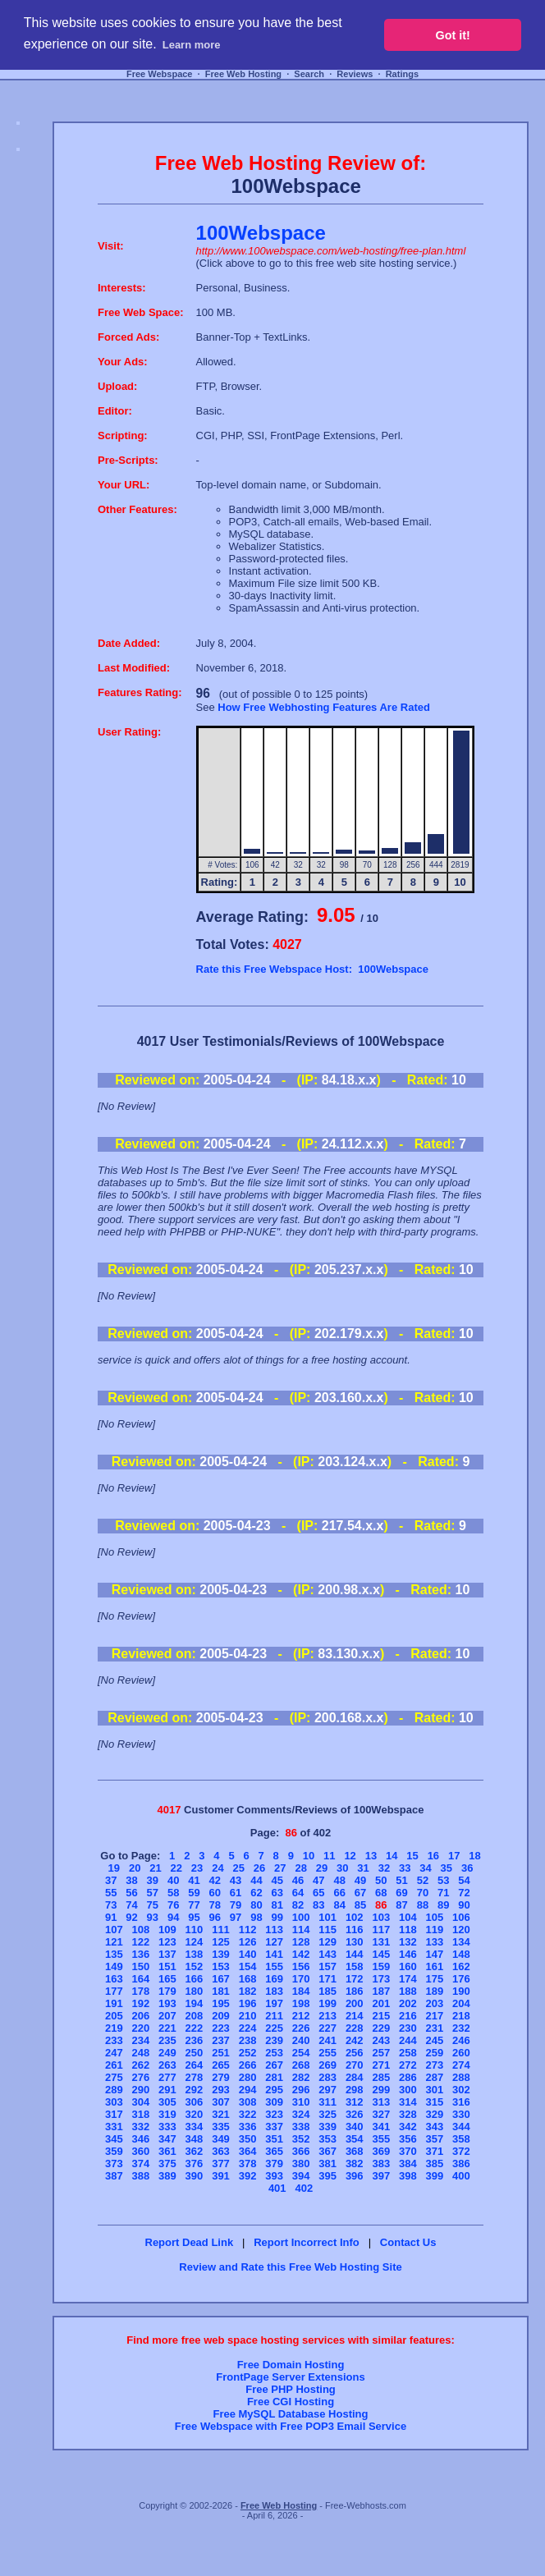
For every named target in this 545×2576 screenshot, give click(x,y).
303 (114, 2102)
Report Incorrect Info (307, 2242)
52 (422, 1880)
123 (167, 1942)
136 (141, 1954)
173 (381, 1979)
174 (408, 1979)
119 (435, 1929)
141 (274, 1954)
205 (114, 2016)
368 (355, 2151)
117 (381, 1929)
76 (173, 1905)
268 (301, 2065)
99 (276, 1917)
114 (301, 1929)
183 (274, 1991)
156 (301, 1966)
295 (274, 2089)
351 (274, 2139)
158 (355, 1966)
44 (256, 1880)
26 (259, 1868)
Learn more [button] (192, 45)
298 (355, 2089)
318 (141, 2114)
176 (461, 1979)
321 (221, 2114)
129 (327, 1942)
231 (435, 2028)
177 (114, 1991)
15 (412, 1855)
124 (194, 1942)
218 (461, 2016)
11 (329, 1855)
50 (381, 1880)
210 (248, 2016)
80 (256, 1905)
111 (221, 1929)
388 (141, 2176)
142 (301, 1954)
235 (167, 2040)
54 (463, 1880)
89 (443, 1905)
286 (408, 2077)
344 (461, 2126)
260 (461, 2053)
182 (248, 1991)
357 (435, 2139)
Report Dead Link (189, 2242)
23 (197, 1868)
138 (194, 1954)
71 (443, 1892)
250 (194, 2053)
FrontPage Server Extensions (290, 2377)
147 (435, 1954)
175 (435, 1979)
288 (461, 2077)
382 (355, 2163)
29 (321, 1868)
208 (194, 2016)
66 (339, 1892)
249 (167, 2053)
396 (355, 2176)
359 (114, 2151)
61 (235, 1892)
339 (327, 2126)
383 (381, 2163)
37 (111, 1880)
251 (221, 2053)
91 (111, 1917)
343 (435, 2126)
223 (221, 2028)
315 (435, 2102)
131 (381, 1942)
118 (408, 1929)
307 (221, 2102)
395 (327, 2176)
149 (114, 1966)
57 (152, 1892)
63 (276, 1892)
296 (301, 2089)
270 (355, 2065)
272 (408, 2065)
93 (152, 1917)
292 (194, 2089)
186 (355, 1991)
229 (381, 2028)
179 (167, 1991)
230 (408, 2028)
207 (167, 2016)
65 (318, 1892)
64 (298, 1892)
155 (274, 1966)
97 (235, 1917)
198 (301, 2003)
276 (141, 2077)
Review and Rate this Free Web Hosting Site (290, 2267)
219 (114, 2028)
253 (274, 2053)
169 (274, 1979)
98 (256, 1917)
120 (461, 1929)
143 (327, 1954)
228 (355, 2028)
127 (274, 1942)
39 (152, 1880)
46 (298, 1880)
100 (301, 1917)
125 (221, 1942)
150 (141, 1966)
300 (408, 2089)
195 (221, 2003)
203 (435, 2003)
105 (435, 1917)
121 (114, 1942)
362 (194, 2151)
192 (141, 2003)
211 (274, 2016)
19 (114, 1868)
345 (114, 2139)
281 (274, 2077)
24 (217, 1868)
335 (221, 2126)
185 (327, 1991)
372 (461, 2151)
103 (381, 1917)
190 (461, 1991)
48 (339, 1880)
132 (408, 1942)
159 (381, 1966)
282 (301, 2077)
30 (342, 1868)
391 (221, 2176)
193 (167, 2003)
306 (194, 2102)
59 (193, 1892)
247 (114, 2053)
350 (248, 2139)
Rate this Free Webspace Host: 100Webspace (312, 969)
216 (408, 2016)
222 (194, 2028)
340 (355, 2126)
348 (194, 2139)
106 (461, 1917)
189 (435, 1991)
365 (274, 2151)
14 (391, 1855)
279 (221, 2077)
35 (446, 1868)
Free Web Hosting (243, 74)
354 (355, 2139)
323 (274, 2114)
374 (141, 2163)
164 (141, 1979)
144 (355, 1954)
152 (194, 1966)
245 (435, 2040)
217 (435, 2016)
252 (248, 2053)
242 (355, 2040)
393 (274, 2176)
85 (360, 1905)
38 (131, 1880)
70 (422, 1892)
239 (274, 2040)
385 (435, 2163)
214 (355, 2016)
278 (194, 2077)
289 (114, 2089)
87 (401, 1905)
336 (248, 2126)
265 (221, 2065)
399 (435, 2176)
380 (301, 2163)
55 (111, 1892)
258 (408, 2053)
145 (381, 1954)
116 (355, 1929)
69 (401, 1892)
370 (408, 2151)
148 (461, 1954)
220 (141, 2028)
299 (381, 2089)
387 (114, 2176)
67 (360, 1892)
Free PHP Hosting (290, 2389)
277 (167, 2077)
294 (248, 2089)
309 (274, 2102)
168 (248, 1979)
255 (327, 2053)
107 (114, 1929)
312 (355, 2102)
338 (301, 2126)
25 (238, 1868)
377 (221, 2163)
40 (173, 1880)
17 (454, 1855)
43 (235, 1880)
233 (114, 2040)
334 (194, 2126)
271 (381, 2065)
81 (276, 1905)
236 (194, 2040)
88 (422, 1905)
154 (248, 1966)
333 (167, 2126)
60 (215, 1892)
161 (435, 1966)
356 (408, 2139)
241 (327, 2040)
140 (248, 1954)
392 (248, 2176)
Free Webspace (159, 74)
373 (114, 2163)
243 (381, 2040)
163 (114, 1979)
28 (300, 1868)
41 (193, 1880)
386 (461, 2163)
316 (461, 2102)
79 (235, 1905)
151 (167, 1966)
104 (408, 1917)
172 (355, 1979)
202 (408, 2003)
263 (167, 2065)
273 (435, 2065)
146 (408, 1954)
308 (248, 2102)
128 (301, 1942)
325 (327, 2114)
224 (248, 2028)
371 (435, 2151)
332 (141, 2126)
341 (381, 2126)
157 (327, 1966)
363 (221, 2151)
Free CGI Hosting (290, 2401)
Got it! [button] (453, 35)
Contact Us (408, 2242)
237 (221, 2040)
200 (355, 2003)
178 (141, 1991)
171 (327, 1979)
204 (461, 2003)
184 (301, 1991)
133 (435, 1942)
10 (308, 1855)
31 (363, 1868)
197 (274, 2003)
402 (304, 2188)
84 (339, 1905)
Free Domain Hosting (291, 2364)
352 (301, 2139)
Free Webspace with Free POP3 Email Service (290, 2426)
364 (248, 2151)
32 (384, 1868)
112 (248, 1929)
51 (401, 1880)
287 (435, 2077)
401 (277, 2188)
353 (327, 2139)
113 (274, 1929)
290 (141, 2089)
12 (349, 1855)
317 (114, 2114)
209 (221, 2016)
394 (301, 2176)
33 (404, 1868)
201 (381, 2003)
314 (408, 2102)
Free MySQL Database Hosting (290, 2414)
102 (355, 1917)
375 (167, 2163)
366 (301, 2151)
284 (355, 2077)
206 (141, 2016)
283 (327, 2077)
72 (463, 1892)
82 (298, 1905)
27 (280, 1868)
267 (274, 2065)
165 (167, 1979)
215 (381, 2016)
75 (152, 1905)
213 (327, 2016)
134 (461, 1942)
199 (327, 2003)
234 (141, 2040)
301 (435, 2089)
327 (381, 2114)
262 (141, 2065)
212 (301, 2016)
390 (194, 2176)
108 (141, 1929)
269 (327, 2065)
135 (114, 1954)
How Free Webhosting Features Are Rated (324, 707)
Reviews (354, 74)
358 (461, 2139)
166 (194, 1979)
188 (408, 1991)
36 (467, 1868)
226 (301, 2028)
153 (221, 1966)
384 (408, 2163)
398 (408, 2176)
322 (248, 2114)
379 (274, 2163)
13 (371, 1855)
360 (141, 2151)
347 (167, 2139)
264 (194, 2065)
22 (176, 1868)
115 (327, 1929)
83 (318, 1905)
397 (381, 2176)
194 (194, 2003)
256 (355, 2053)
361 (167, 2151)
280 (248, 2077)
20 (134, 1868)
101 (327, 1917)
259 (435, 2053)
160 (408, 1966)
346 (141, 2139)
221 (167, 2028)
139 (221, 1954)
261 (114, 2065)
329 (435, 2114)
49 (360, 1880)
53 (443, 1880)
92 (131, 1917)
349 (221, 2139)
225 (274, 2028)
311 (327, 2102)
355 (381, 2139)
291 (167, 2089)
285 (381, 2077)
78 (215, 1905)
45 (276, 1880)
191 (114, 2003)
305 (167, 2102)
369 (381, 2151)
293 (221, 2089)
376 (194, 2163)
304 (141, 2102)
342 (408, 2126)
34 (425, 1868)
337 (274, 2126)
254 (301, 2053)
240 (301, 2040)
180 (194, 1991)
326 (355, 2114)
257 (381, 2053)
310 (301, 2102)
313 (381, 2102)
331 (114, 2126)
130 (355, 1942)
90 (463, 1905)
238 (248, 2040)
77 (193, 1905)
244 (408, 2040)
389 (167, 2176)
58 (173, 1892)
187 (381, 1991)
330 (461, 2114)
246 (461, 2040)
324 (301, 2114)
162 (461, 1966)
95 (193, 1917)
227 (327, 2028)
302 (461, 2089)
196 (248, 2003)
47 (318, 1880)
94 (173, 1917)
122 (141, 1942)
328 (408, 2114)
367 (327, 2151)
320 (194, 2114)
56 (131, 1892)
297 (327, 2089)
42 (215, 1880)
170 (301, 1979)
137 (167, 1954)
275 (114, 2077)
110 (194, 1929)
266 (248, 2065)
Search (309, 74)
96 (215, 1917)
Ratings (402, 74)
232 (461, 2028)
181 (221, 1991)
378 (248, 2163)
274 (461, 2065)
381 (327, 2163)
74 (131, 1905)
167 (221, 1979)
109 (167, 1929)
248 (141, 2053)
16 (433, 1855)
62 (256, 1892)
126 (248, 1942)
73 (111, 1905)
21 (155, 1868)
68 (381, 1892)
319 (167, 2114)
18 (474, 1855)
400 (461, 2176)
